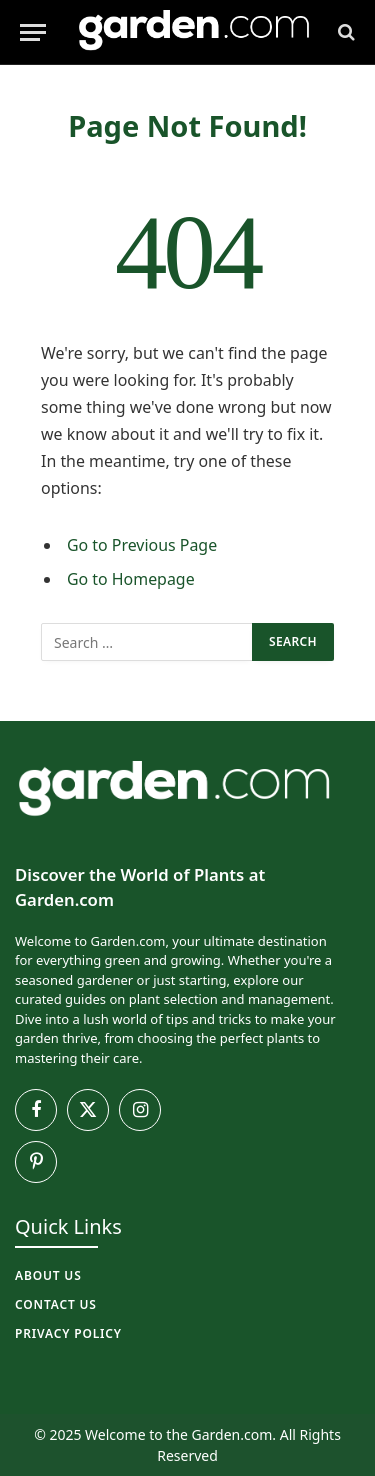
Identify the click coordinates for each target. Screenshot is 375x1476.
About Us (48, 1275)
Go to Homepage (131, 579)
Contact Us (56, 1304)
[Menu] (33, 32)
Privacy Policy (68, 1333)
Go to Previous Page (142, 545)
